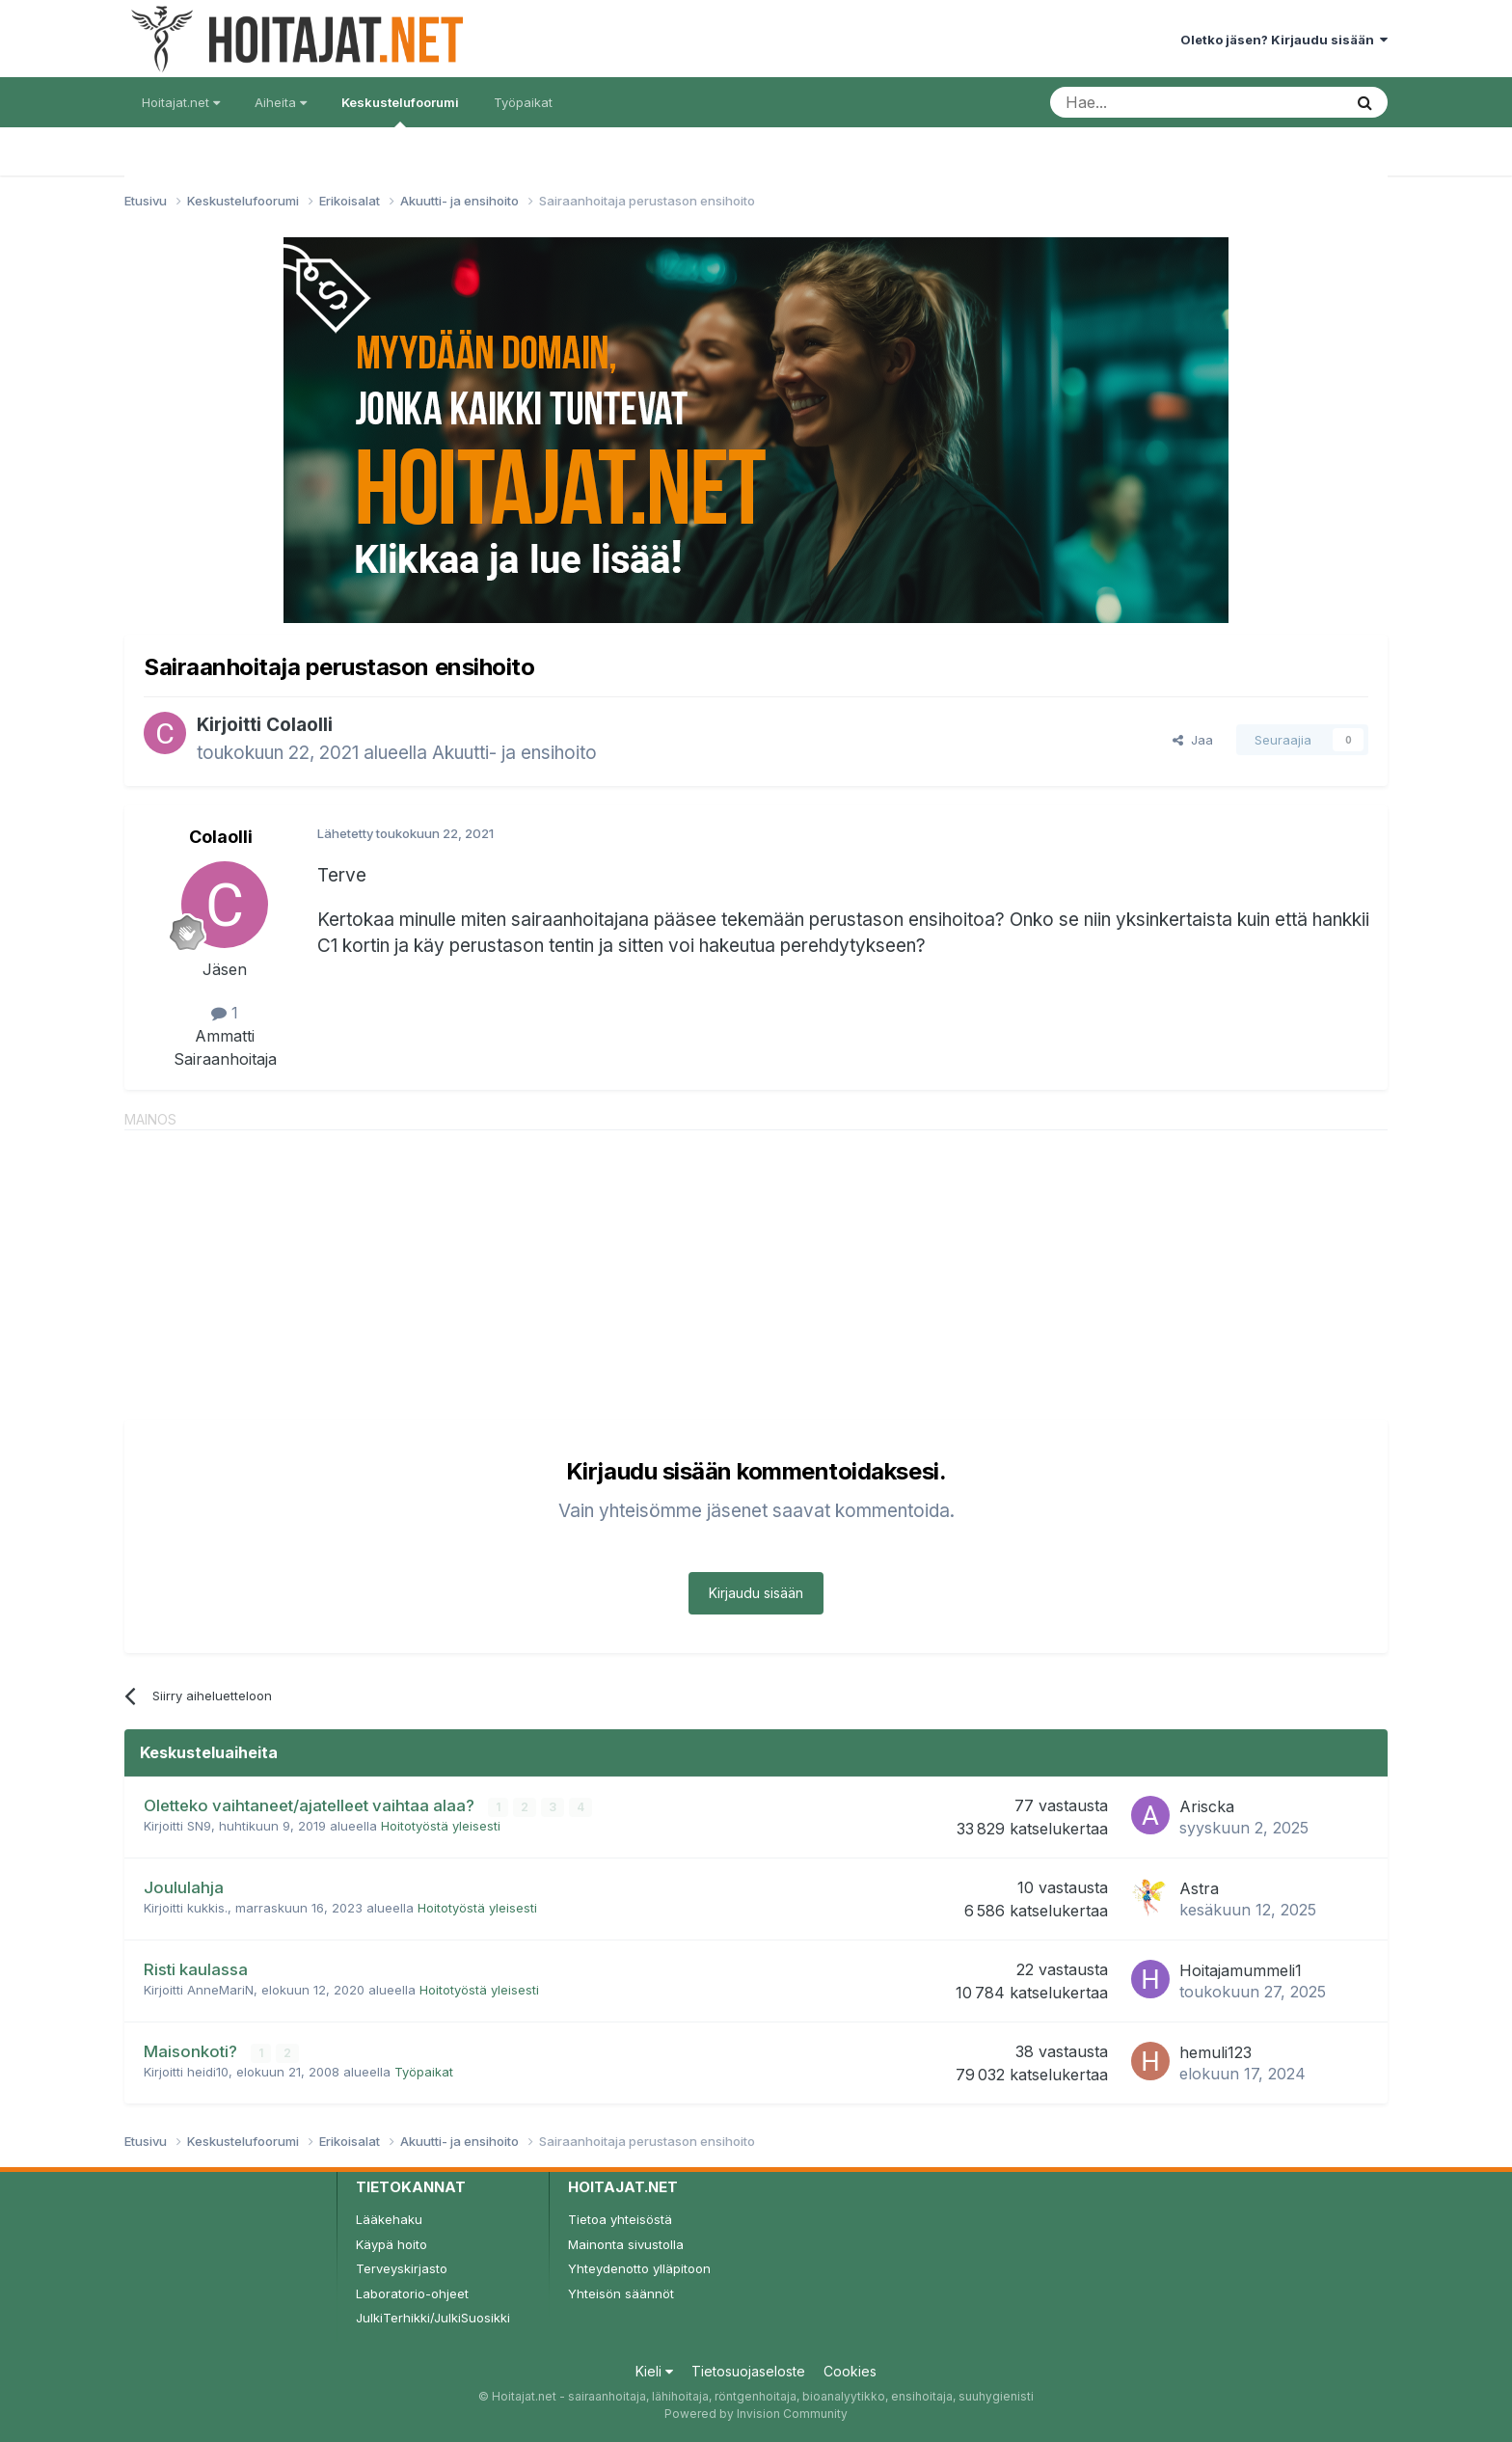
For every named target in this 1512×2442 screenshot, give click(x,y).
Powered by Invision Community (756, 2413)
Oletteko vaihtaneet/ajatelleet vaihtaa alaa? (311, 1805)
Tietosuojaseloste (748, 2371)
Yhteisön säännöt (621, 2293)
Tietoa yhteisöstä (620, 2219)
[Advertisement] (756, 1265)
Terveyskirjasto (401, 2268)
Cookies (850, 2371)
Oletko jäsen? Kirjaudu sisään (1284, 39)
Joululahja (184, 1887)
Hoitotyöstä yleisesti (440, 1825)
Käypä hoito (391, 2244)
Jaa (1193, 739)
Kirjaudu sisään (756, 1593)
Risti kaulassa (196, 1969)
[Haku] (1147, 102)
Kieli (654, 2371)
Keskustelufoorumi (400, 111)
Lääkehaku (389, 2219)
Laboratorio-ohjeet (412, 2293)
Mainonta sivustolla (626, 2244)
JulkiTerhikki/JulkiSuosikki (433, 2317)
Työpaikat (523, 102)
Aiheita (281, 102)
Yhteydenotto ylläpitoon (639, 2268)
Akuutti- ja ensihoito (514, 753)
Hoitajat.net (181, 102)
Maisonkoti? (192, 2051)
